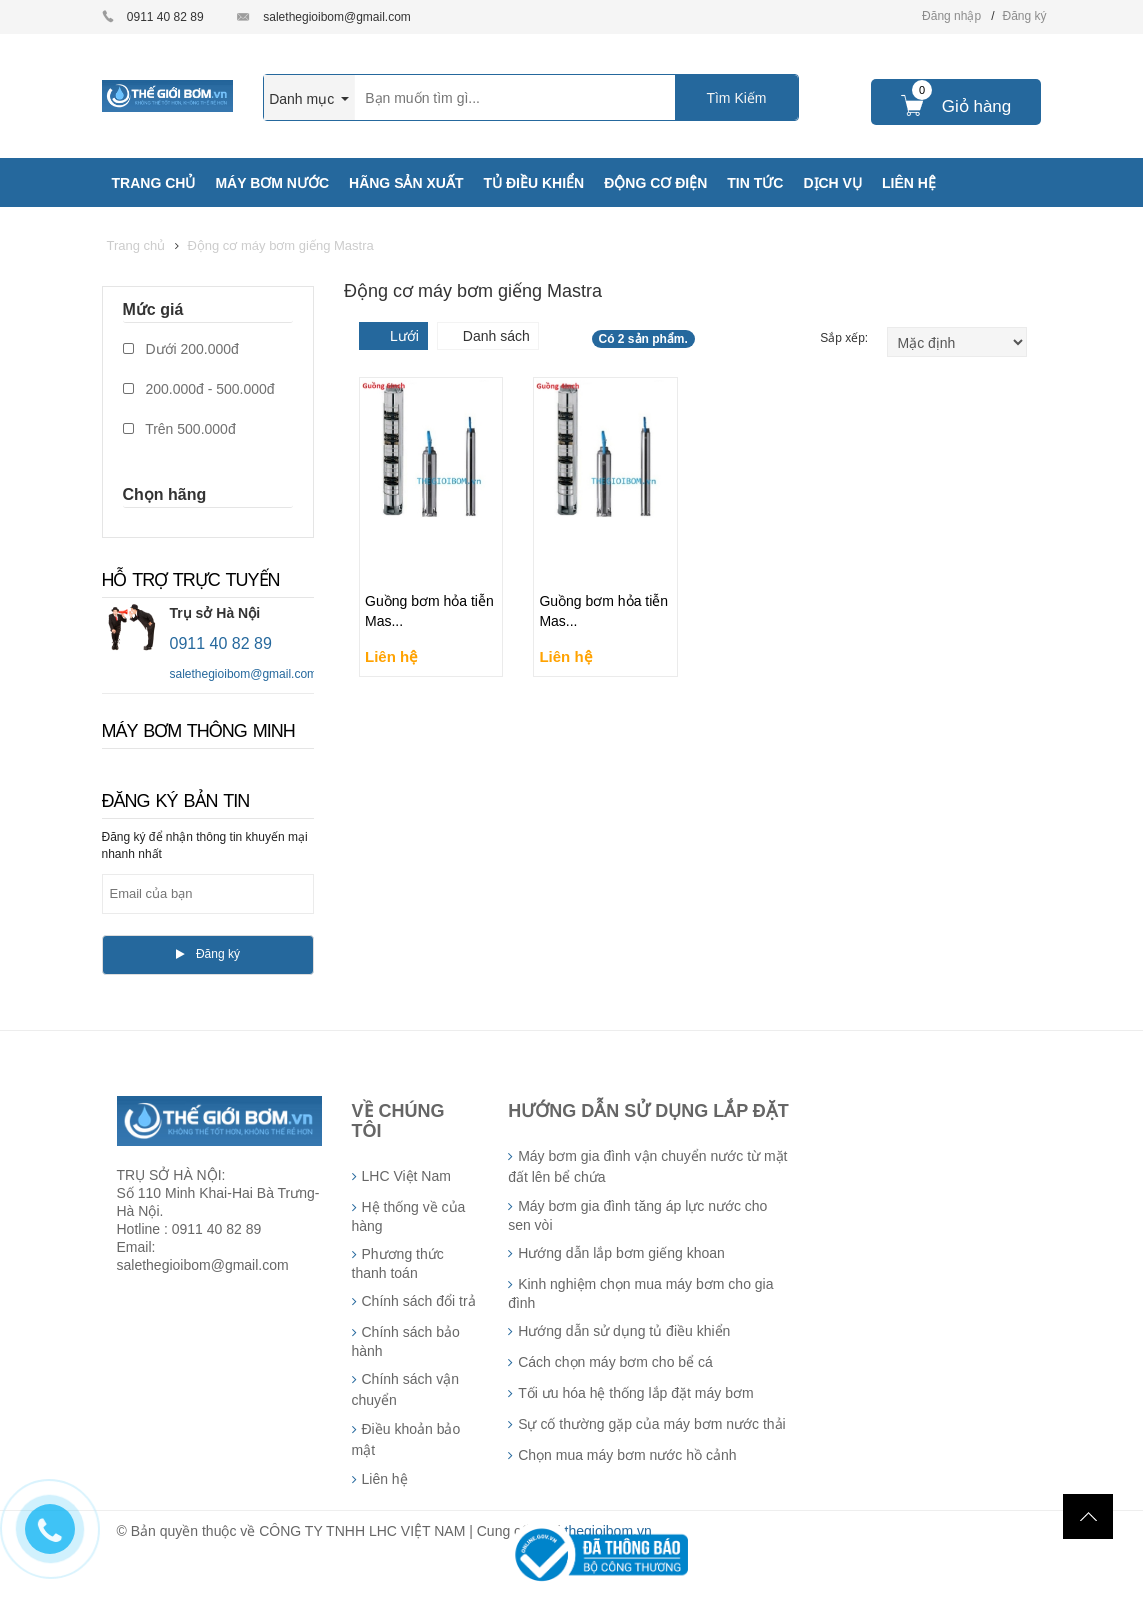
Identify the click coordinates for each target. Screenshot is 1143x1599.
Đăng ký (1024, 16)
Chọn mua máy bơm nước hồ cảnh (627, 1455)
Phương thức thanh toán (398, 1263)
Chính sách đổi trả (419, 1301)
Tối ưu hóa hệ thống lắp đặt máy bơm (635, 1393)
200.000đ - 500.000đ (199, 389)
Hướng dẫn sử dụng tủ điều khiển (624, 1331)
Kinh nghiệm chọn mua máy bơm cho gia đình (640, 1293)
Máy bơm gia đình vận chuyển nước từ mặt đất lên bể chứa (647, 1166)
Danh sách (496, 336)
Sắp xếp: (845, 338)
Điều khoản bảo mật (406, 1439)
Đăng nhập (951, 16)
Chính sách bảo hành (406, 1341)
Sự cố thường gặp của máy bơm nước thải (652, 1424)
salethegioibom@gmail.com (337, 17)
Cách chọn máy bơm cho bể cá (615, 1362)
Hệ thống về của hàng (409, 1216)
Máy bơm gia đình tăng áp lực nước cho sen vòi (637, 1215)
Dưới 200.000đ (181, 349)
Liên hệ (385, 1479)
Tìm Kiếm (736, 98)
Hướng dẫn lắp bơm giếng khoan (621, 1253)
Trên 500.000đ (179, 429)
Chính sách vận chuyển (406, 1389)
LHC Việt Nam (406, 1176)
